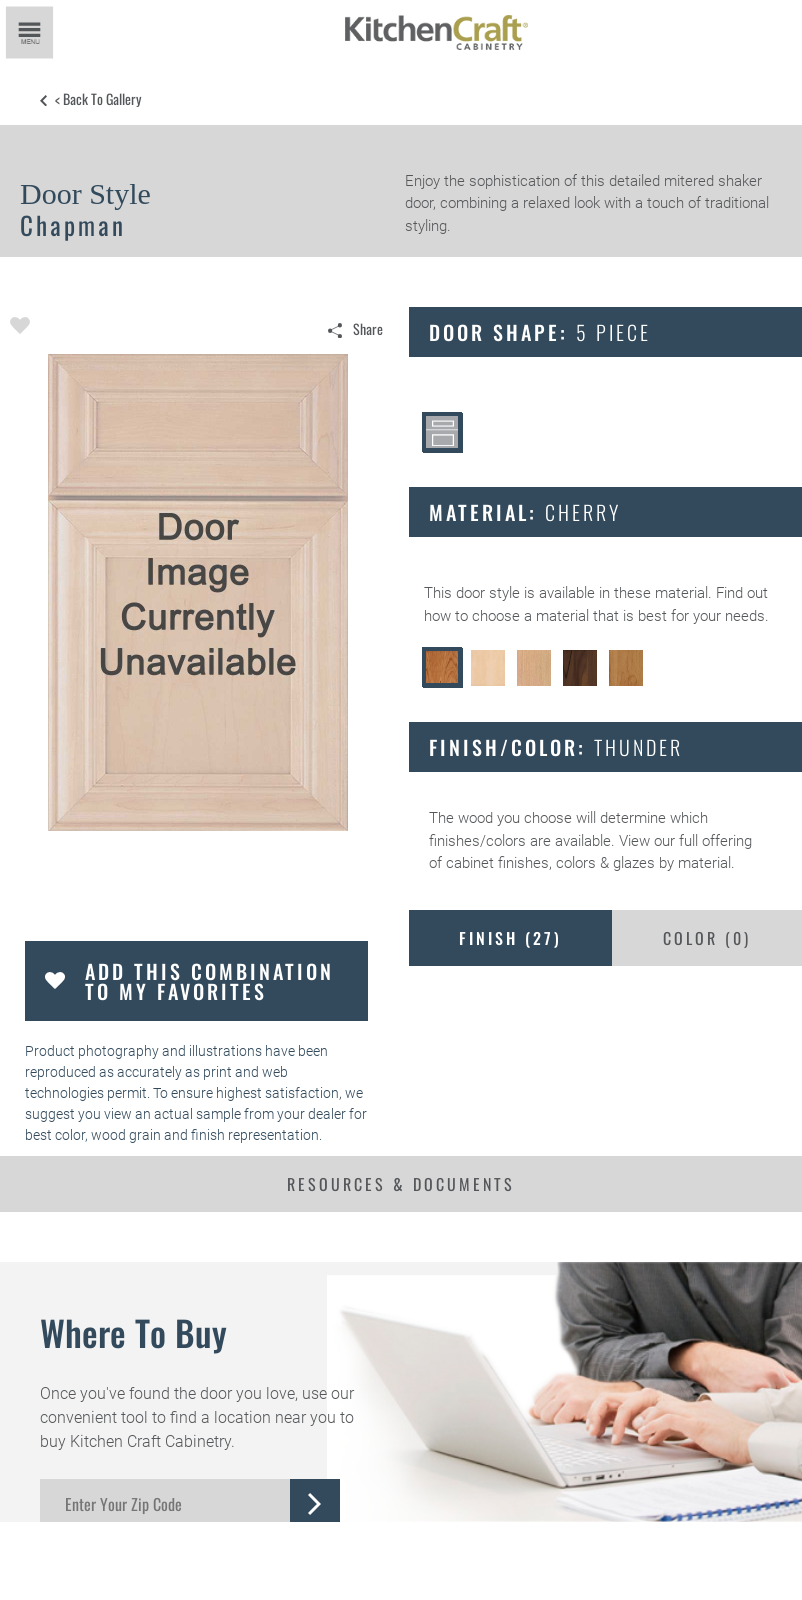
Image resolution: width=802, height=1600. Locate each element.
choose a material (530, 616)
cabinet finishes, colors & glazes (550, 863)
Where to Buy (133, 1332)
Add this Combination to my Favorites (209, 981)
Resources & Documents (401, 1184)
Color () (707, 938)
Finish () (510, 938)
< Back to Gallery (98, 99)
